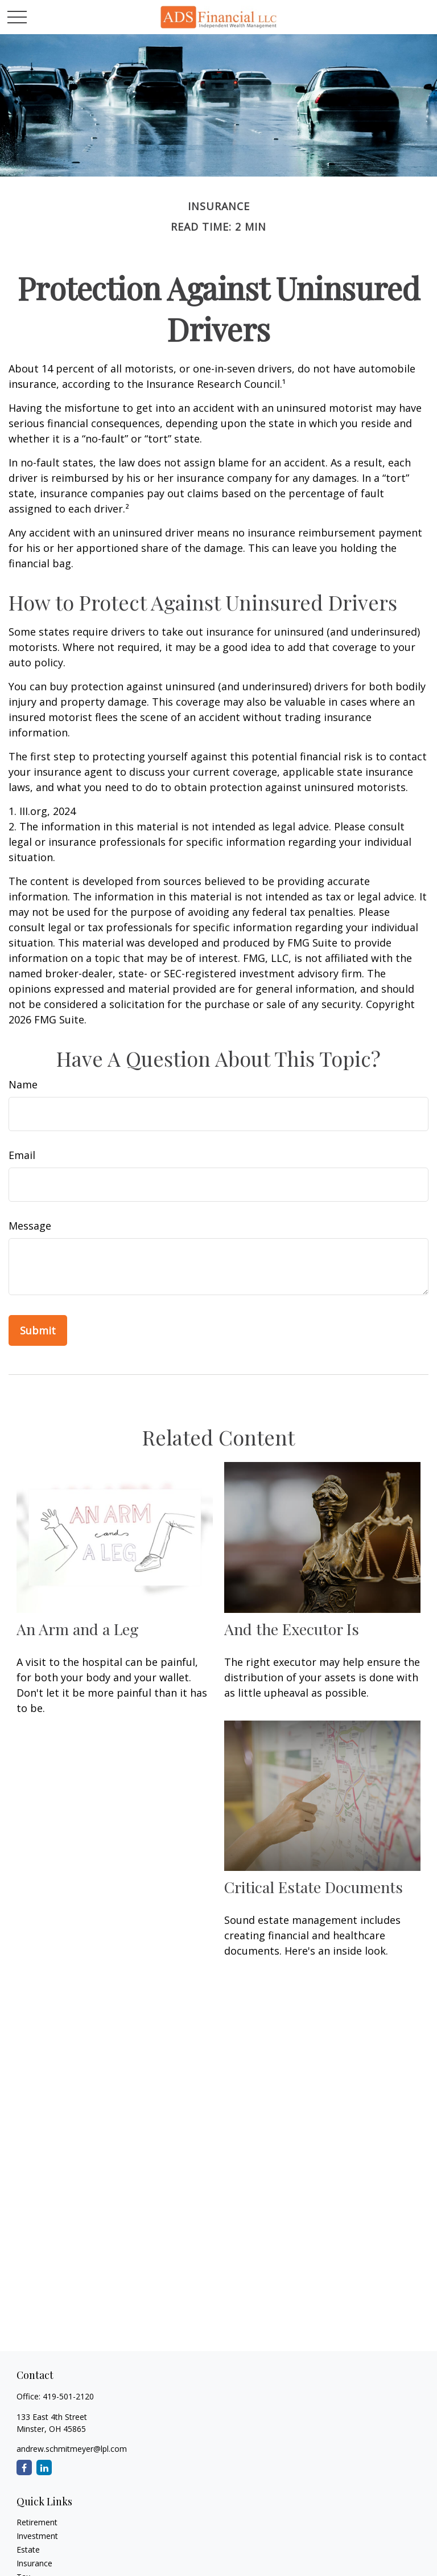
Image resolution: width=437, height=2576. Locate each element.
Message (30, 1225)
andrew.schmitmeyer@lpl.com (72, 2448)
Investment (37, 2535)
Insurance (34, 2563)
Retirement (37, 2522)
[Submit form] (38, 1330)
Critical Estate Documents (313, 1887)
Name (23, 1084)
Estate (28, 2549)
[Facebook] (24, 2467)
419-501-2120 (68, 2396)
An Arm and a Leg (78, 1629)
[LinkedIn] (44, 2467)
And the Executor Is (291, 1629)
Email (22, 1155)
